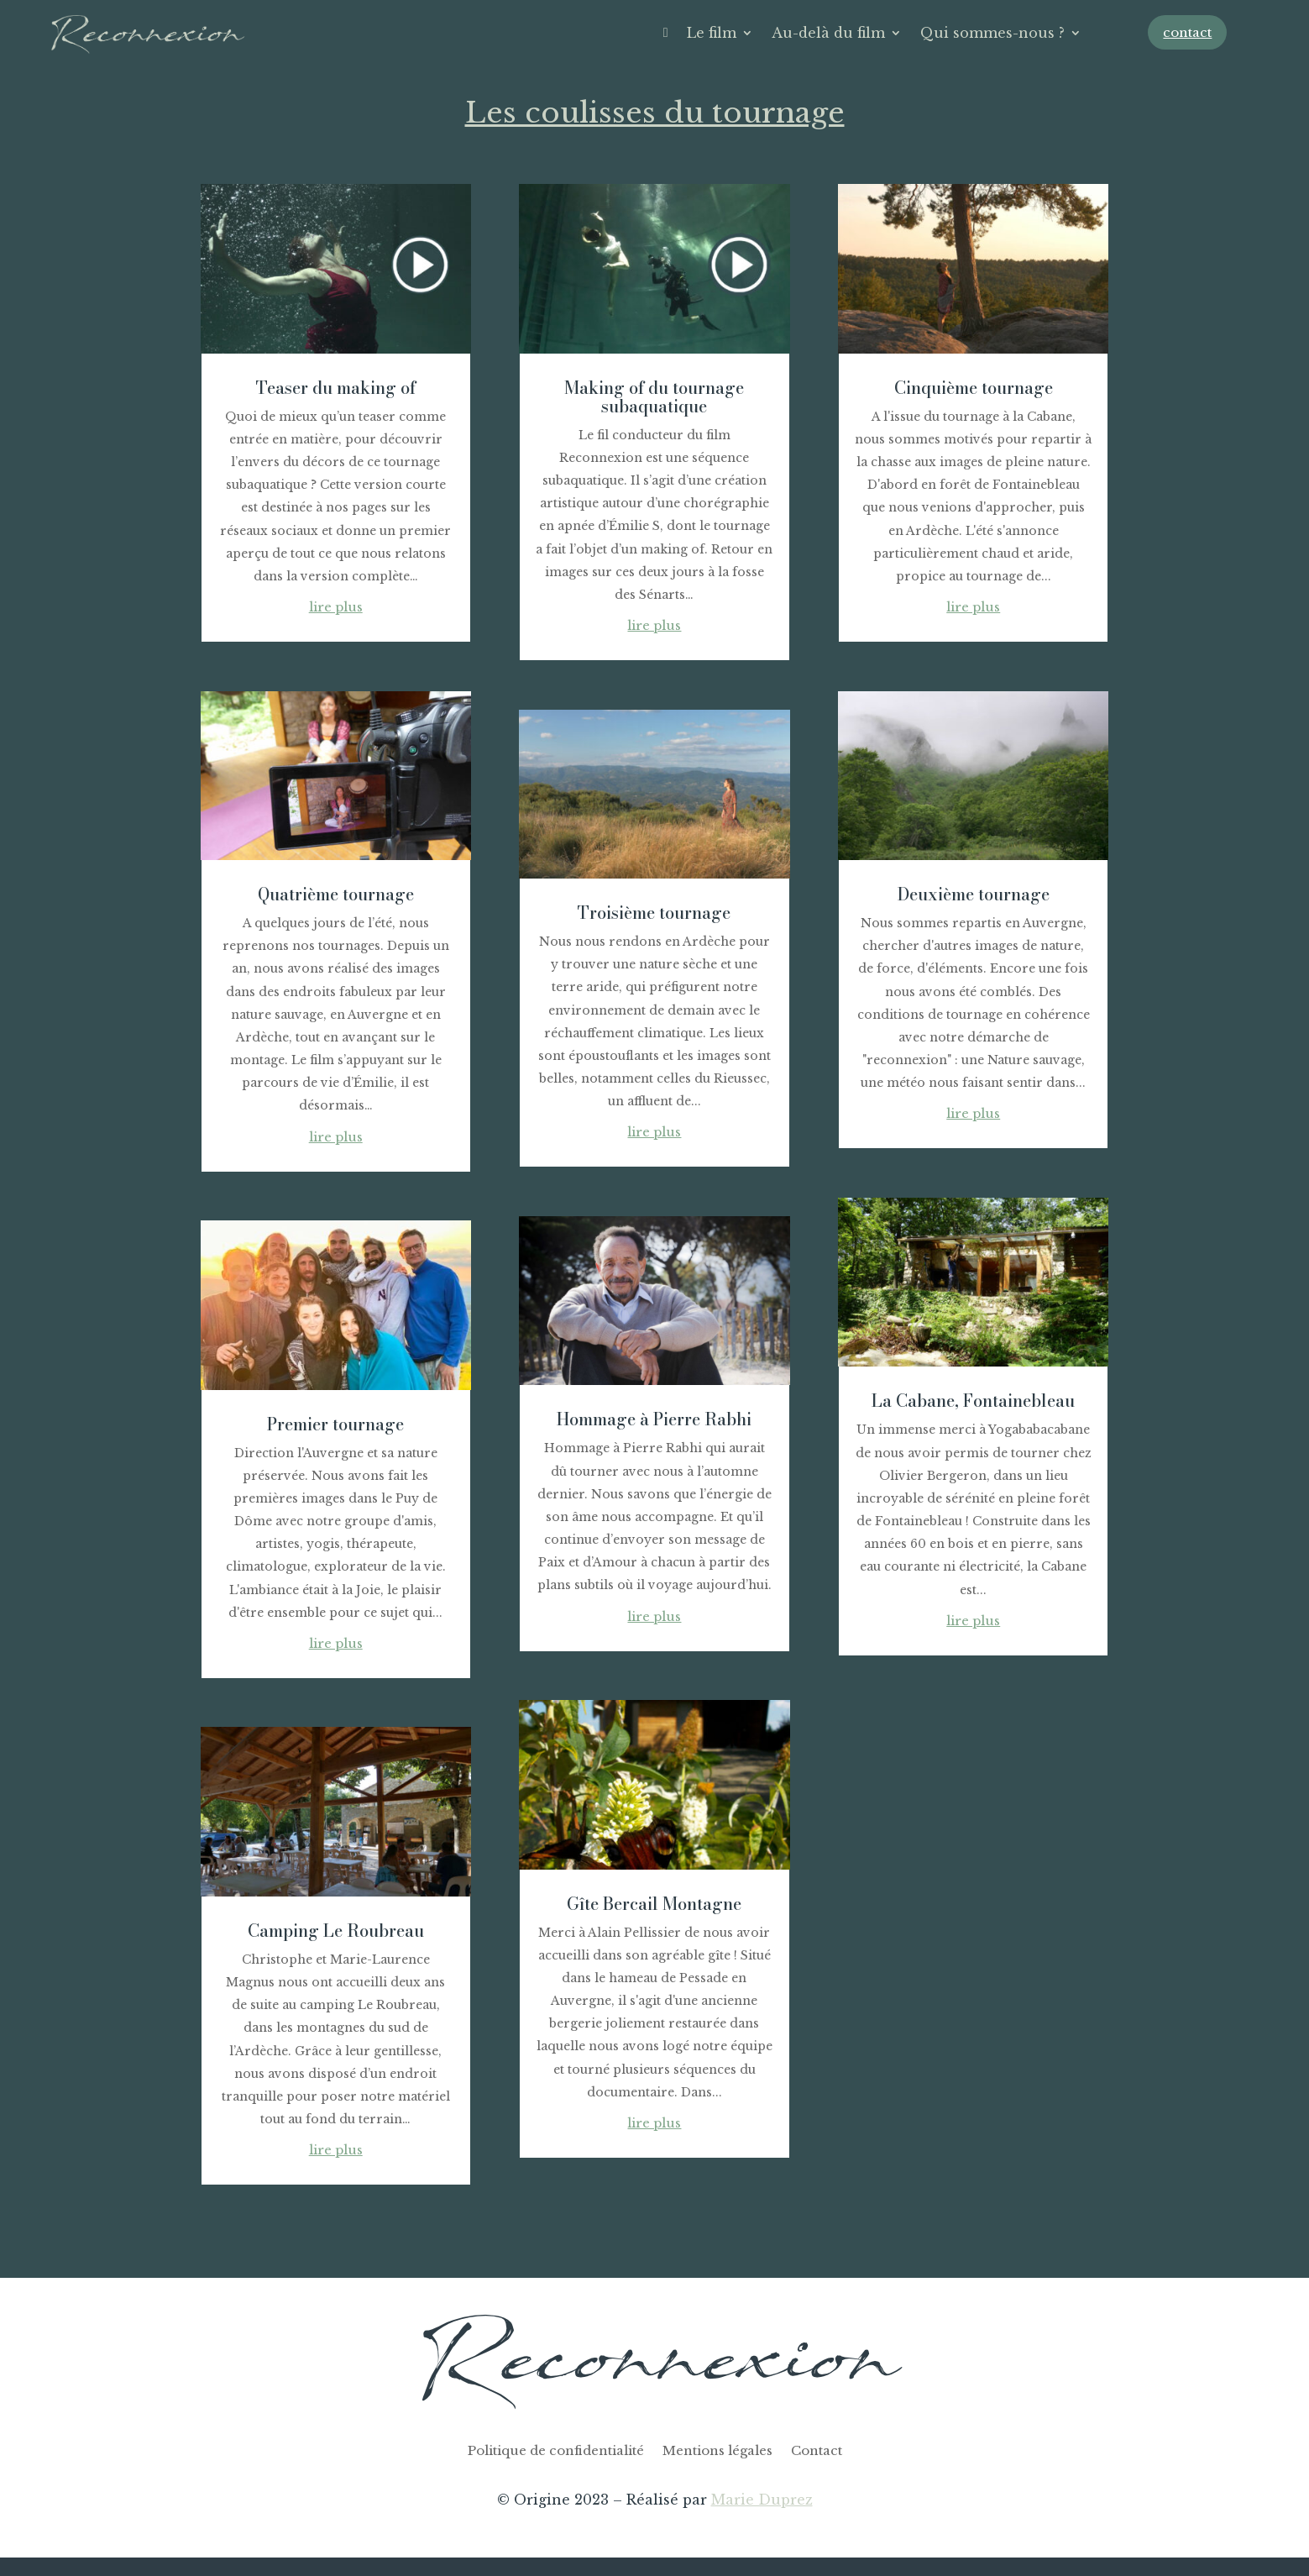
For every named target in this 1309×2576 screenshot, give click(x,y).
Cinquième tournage (973, 388)
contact (1187, 32)
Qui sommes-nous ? (992, 32)
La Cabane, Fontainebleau (973, 1401)
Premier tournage (335, 1424)
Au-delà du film (828, 32)
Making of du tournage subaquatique (654, 397)
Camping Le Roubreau (336, 1931)
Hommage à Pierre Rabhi (654, 1419)
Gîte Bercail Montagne (654, 1904)
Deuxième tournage (974, 894)
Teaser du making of (336, 388)
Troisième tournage (654, 913)
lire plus (336, 607)
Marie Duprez (762, 2499)
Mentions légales (717, 2451)
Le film (711, 32)
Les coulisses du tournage (655, 112)
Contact (816, 2451)
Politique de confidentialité (556, 2451)
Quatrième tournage (336, 894)
